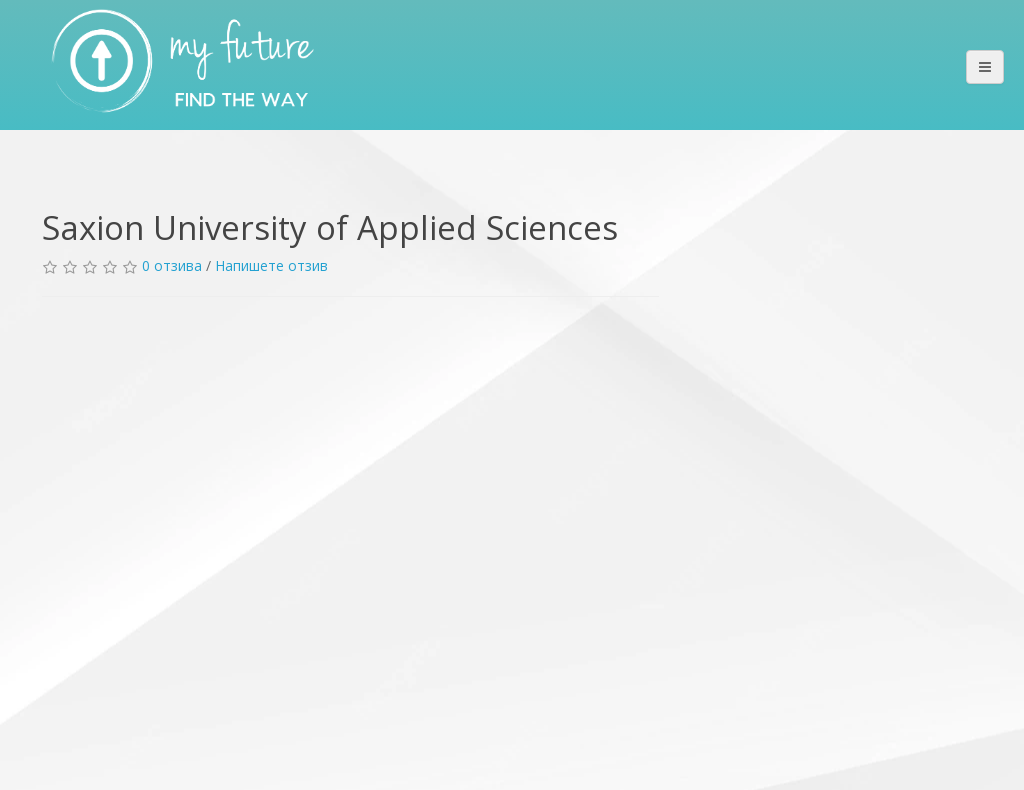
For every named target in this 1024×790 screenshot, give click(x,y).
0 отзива (172, 265)
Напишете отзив (271, 265)
